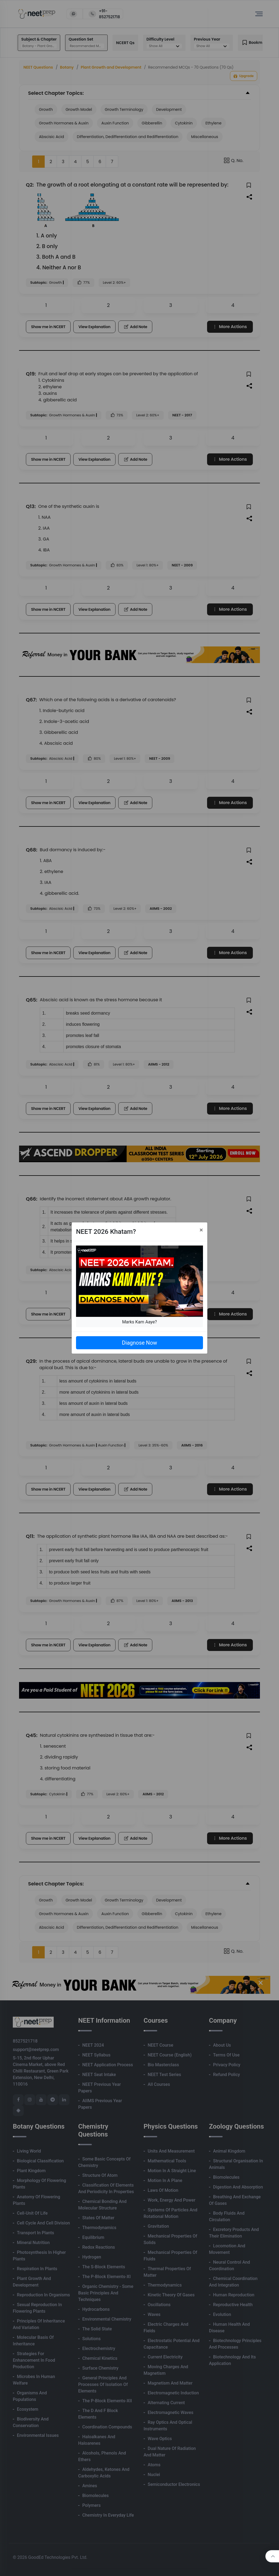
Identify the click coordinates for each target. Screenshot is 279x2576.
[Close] (201, 1230)
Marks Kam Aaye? (139, 1321)
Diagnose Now (139, 1342)
